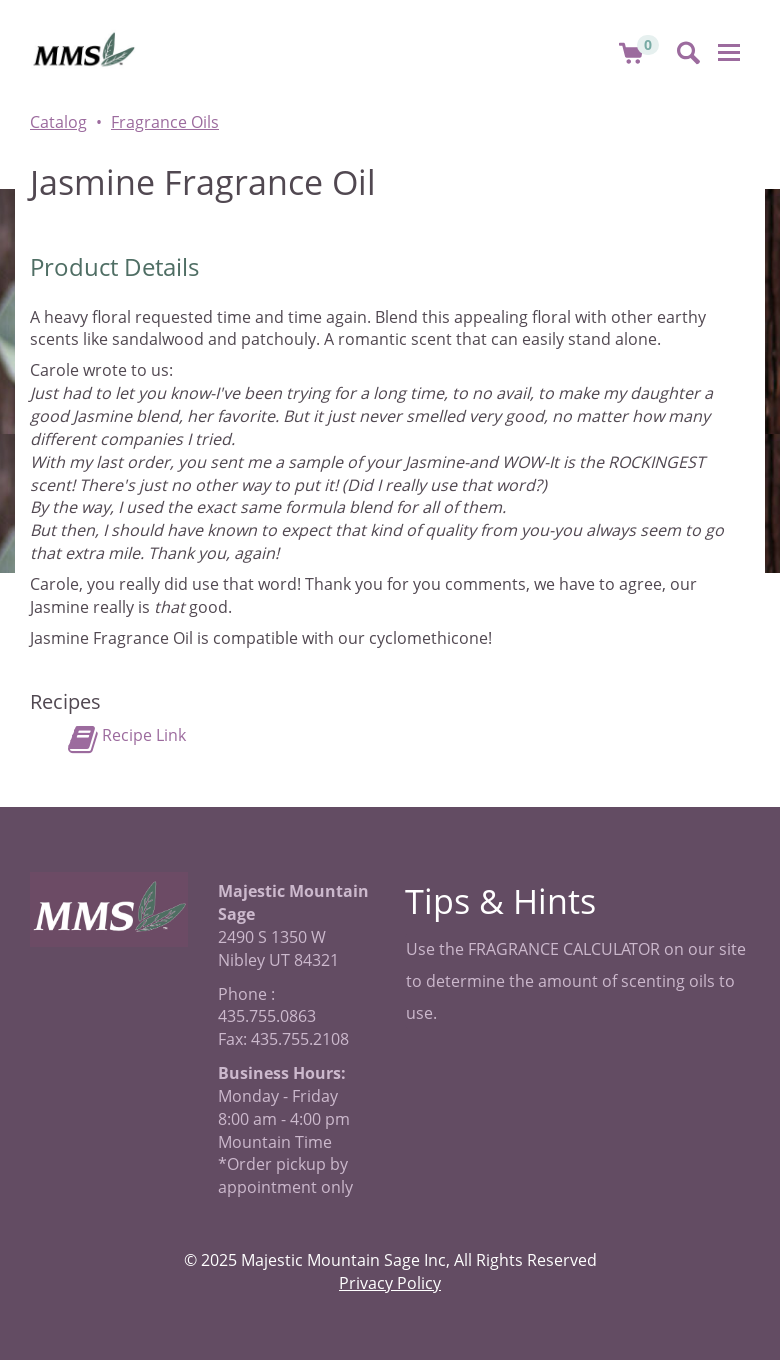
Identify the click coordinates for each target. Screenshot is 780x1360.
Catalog (58, 122)
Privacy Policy (390, 1283)
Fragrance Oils (165, 122)
